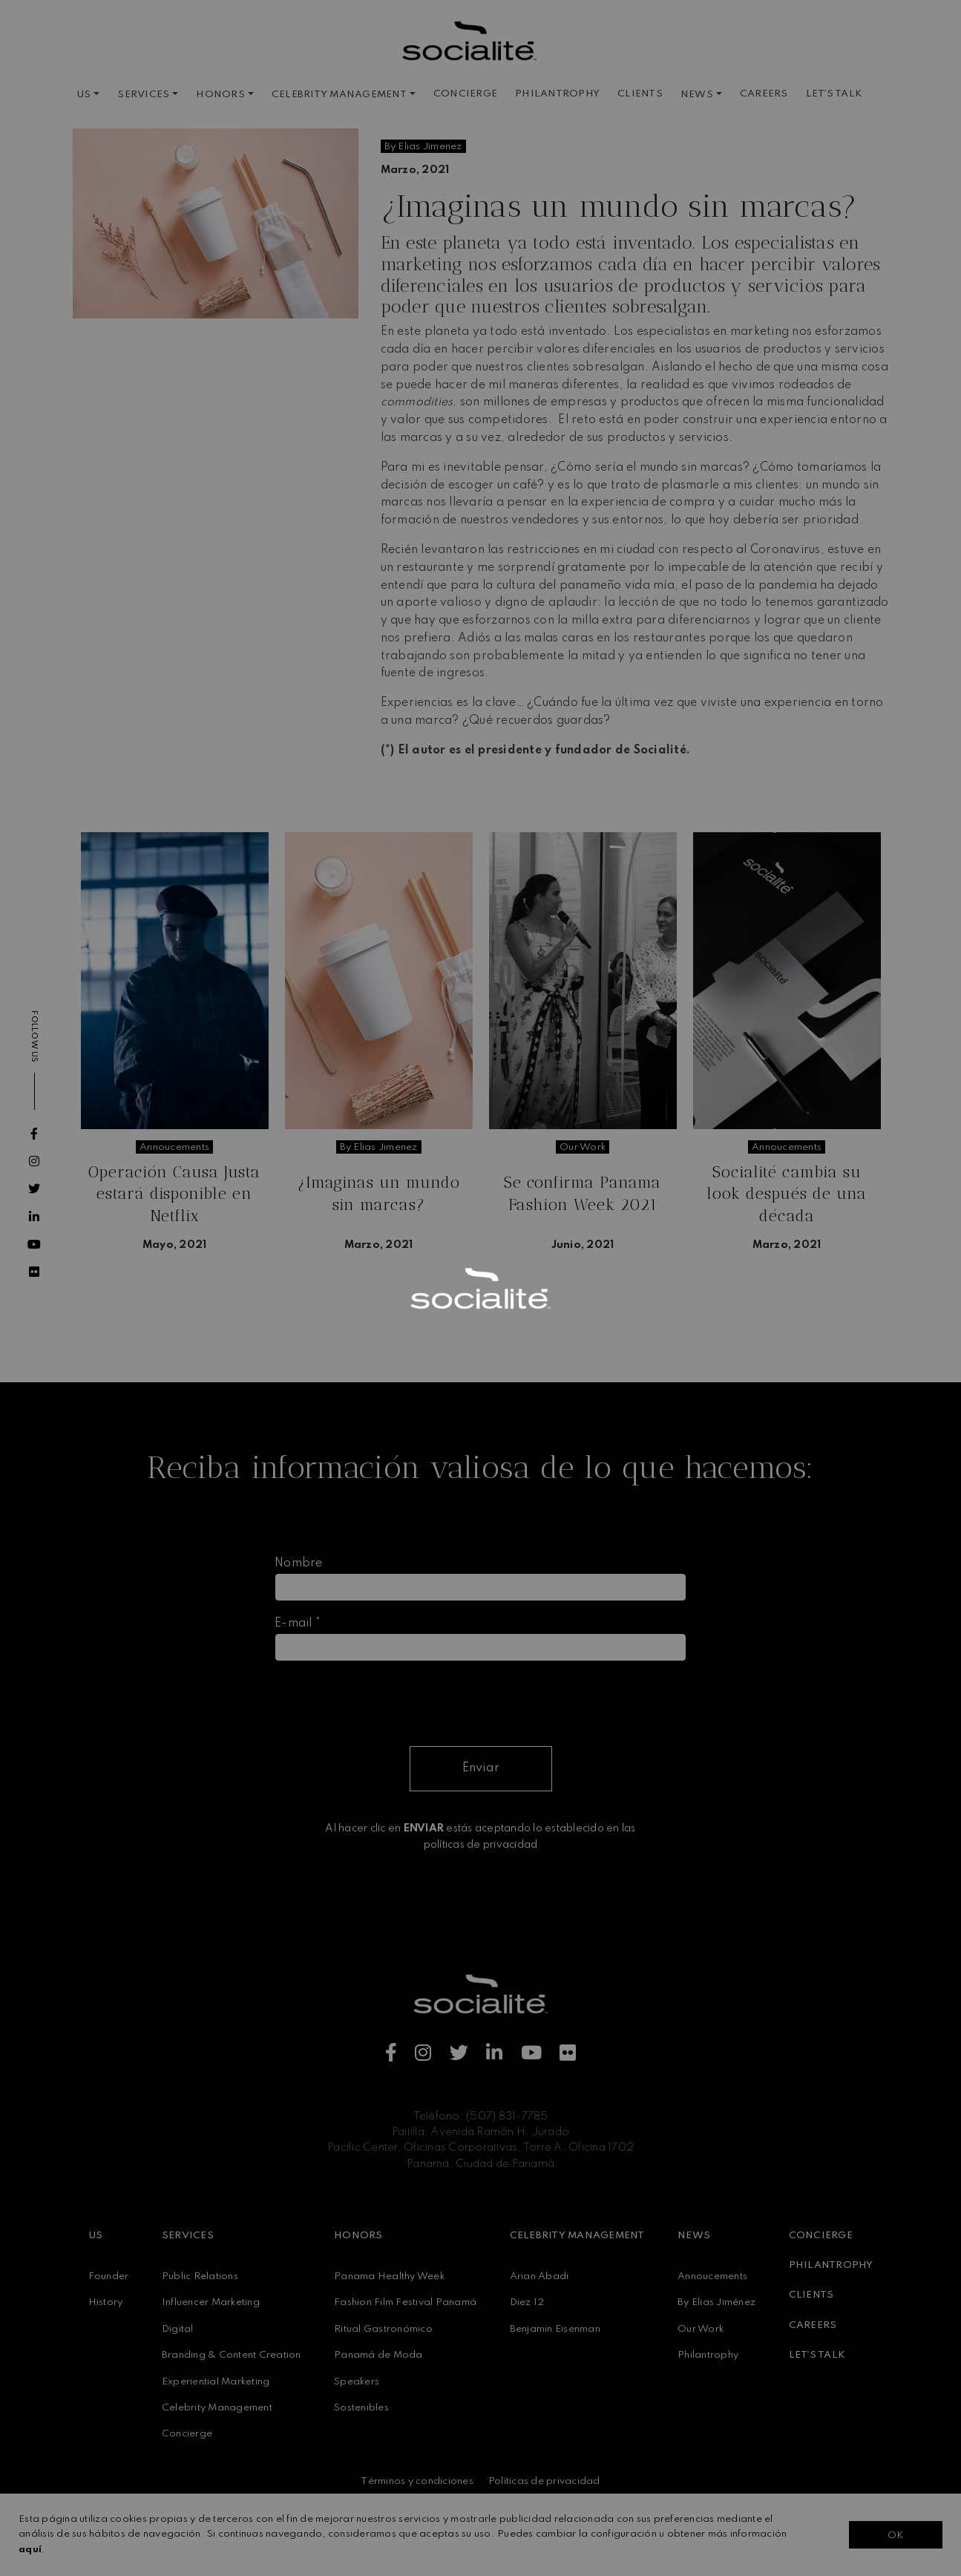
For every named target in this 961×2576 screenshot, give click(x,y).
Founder (108, 2276)
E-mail (298, 1623)
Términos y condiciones (417, 2481)
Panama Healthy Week (389, 2276)
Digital (178, 2329)
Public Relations (200, 2276)
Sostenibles (361, 2408)
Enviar (480, 1768)
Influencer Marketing (211, 2302)
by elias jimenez (423, 146)
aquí (30, 2549)
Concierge (187, 2434)
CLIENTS (640, 94)
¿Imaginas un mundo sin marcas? (379, 1193)
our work (583, 1147)
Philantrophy (708, 2355)
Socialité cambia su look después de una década (786, 1194)
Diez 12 (527, 2302)
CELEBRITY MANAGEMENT (339, 94)
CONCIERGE (465, 94)
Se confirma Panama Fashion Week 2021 (582, 1193)
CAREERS (764, 94)
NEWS (696, 94)
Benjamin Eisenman (555, 2329)
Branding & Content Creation (231, 2355)
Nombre (299, 1563)
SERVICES (143, 94)
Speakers (356, 2382)
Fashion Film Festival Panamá (405, 2302)
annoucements (174, 1147)
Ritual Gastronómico (383, 2329)
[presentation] (387, 1702)
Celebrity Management (217, 2408)
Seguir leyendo (174, 1284)
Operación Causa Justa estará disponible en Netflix (174, 1194)
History (105, 2302)
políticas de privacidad (481, 1845)
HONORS (220, 94)
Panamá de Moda (378, 2355)
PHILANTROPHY (557, 94)
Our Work (701, 2329)
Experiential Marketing (216, 2382)
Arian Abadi (539, 2276)
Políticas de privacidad (544, 2481)
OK (895, 2535)
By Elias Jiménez (716, 2302)
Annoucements (712, 2276)
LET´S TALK (834, 94)
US (83, 94)
